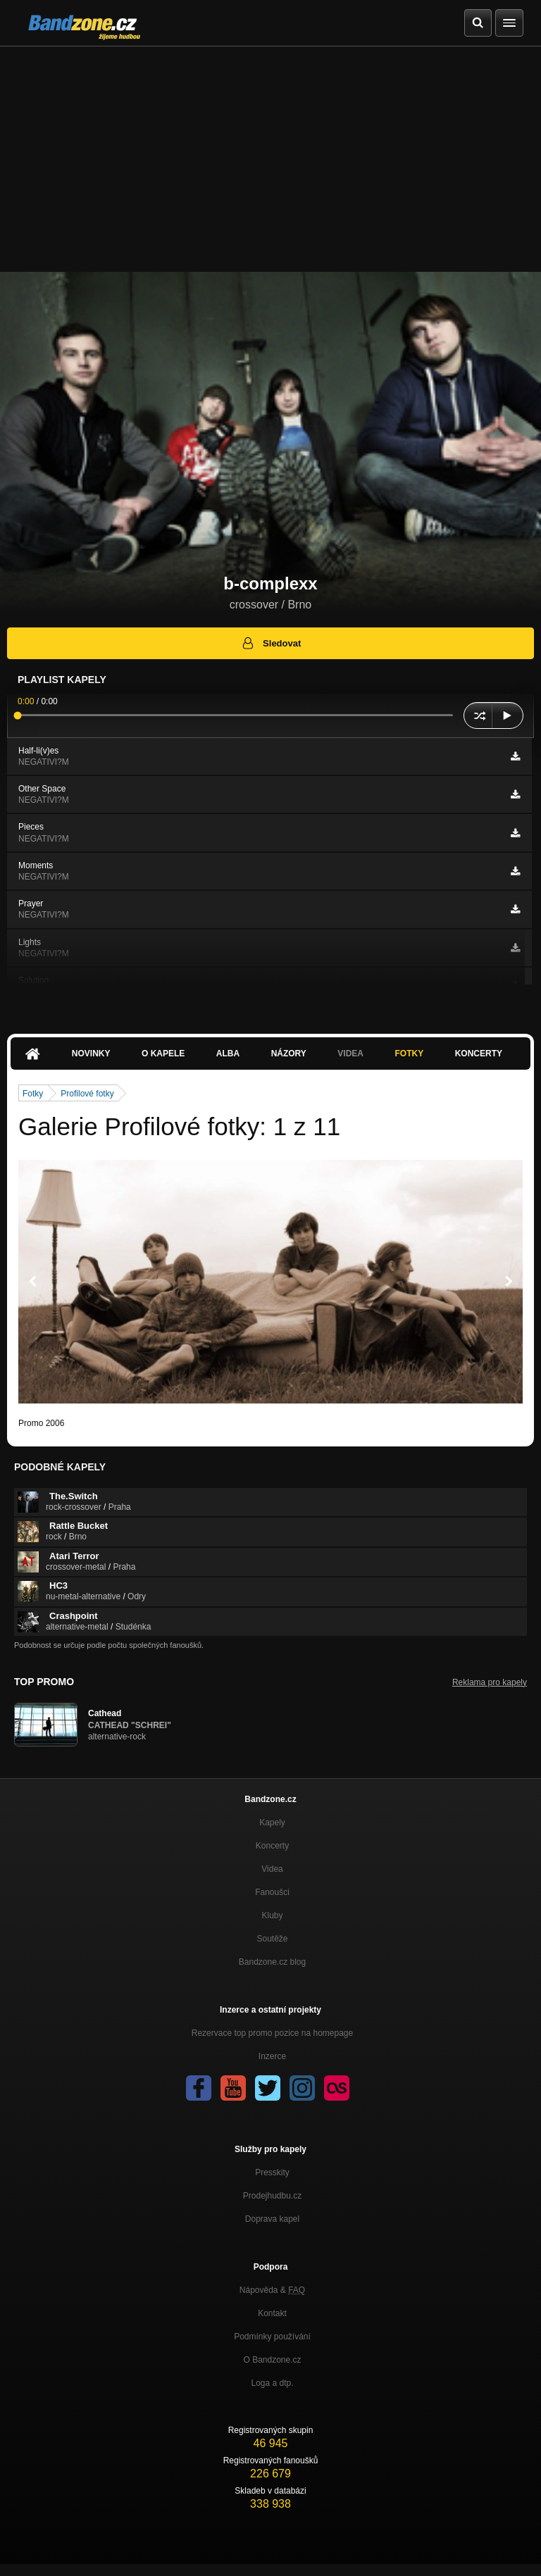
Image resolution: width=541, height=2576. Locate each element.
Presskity (272, 2172)
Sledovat (270, 643)
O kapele (163, 1053)
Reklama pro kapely (489, 1682)
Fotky (408, 1053)
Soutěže (271, 1939)
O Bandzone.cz (272, 2360)
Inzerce (272, 2056)
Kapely (272, 1822)
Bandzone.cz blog (272, 1962)
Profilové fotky (87, 1094)
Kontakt (272, 2313)
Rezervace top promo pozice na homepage (272, 2033)
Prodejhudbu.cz (272, 2196)
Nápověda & (272, 2290)
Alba (228, 1053)
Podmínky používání (272, 2336)
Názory (288, 1053)
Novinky (91, 1053)
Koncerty (478, 1053)
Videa (350, 1053)
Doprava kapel (272, 2219)
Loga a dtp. (272, 2383)
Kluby (271, 1915)
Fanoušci (272, 1892)
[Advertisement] (270, 152)
